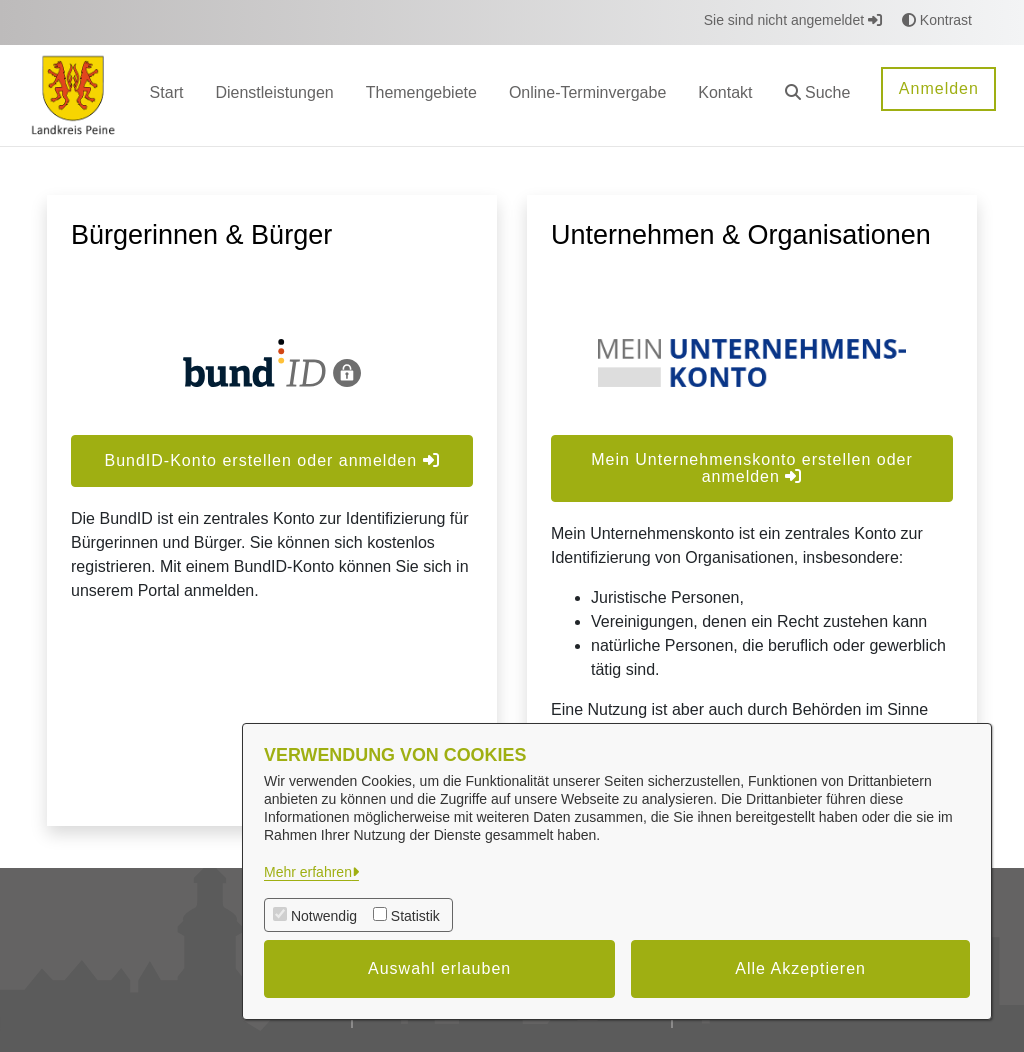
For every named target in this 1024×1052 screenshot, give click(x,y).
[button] (818, 95)
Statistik (415, 916)
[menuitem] (167, 95)
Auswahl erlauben (439, 968)
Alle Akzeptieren (800, 968)
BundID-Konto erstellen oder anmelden (271, 460)
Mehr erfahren (308, 872)
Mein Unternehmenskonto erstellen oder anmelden (752, 468)
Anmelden (939, 88)
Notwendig (324, 916)
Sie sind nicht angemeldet (793, 20)
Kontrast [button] (937, 20)
